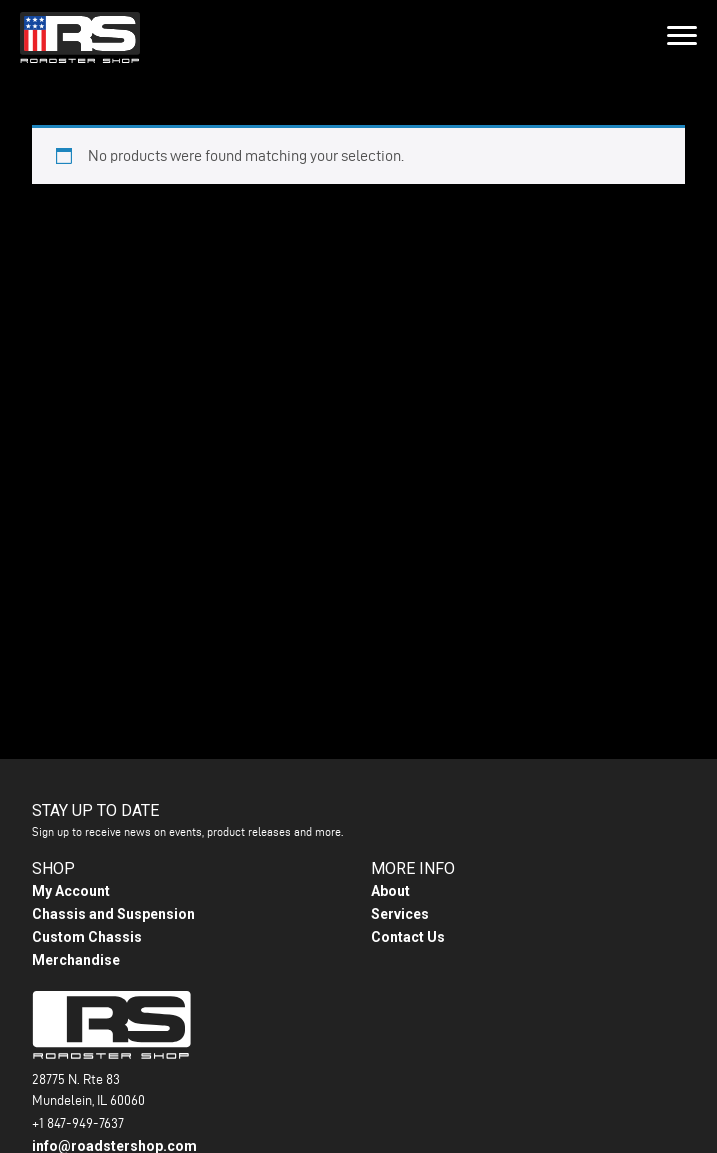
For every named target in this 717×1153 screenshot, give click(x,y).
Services (400, 914)
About (390, 891)
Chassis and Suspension (113, 914)
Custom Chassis (87, 937)
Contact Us (408, 937)
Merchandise (76, 960)
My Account (71, 891)
